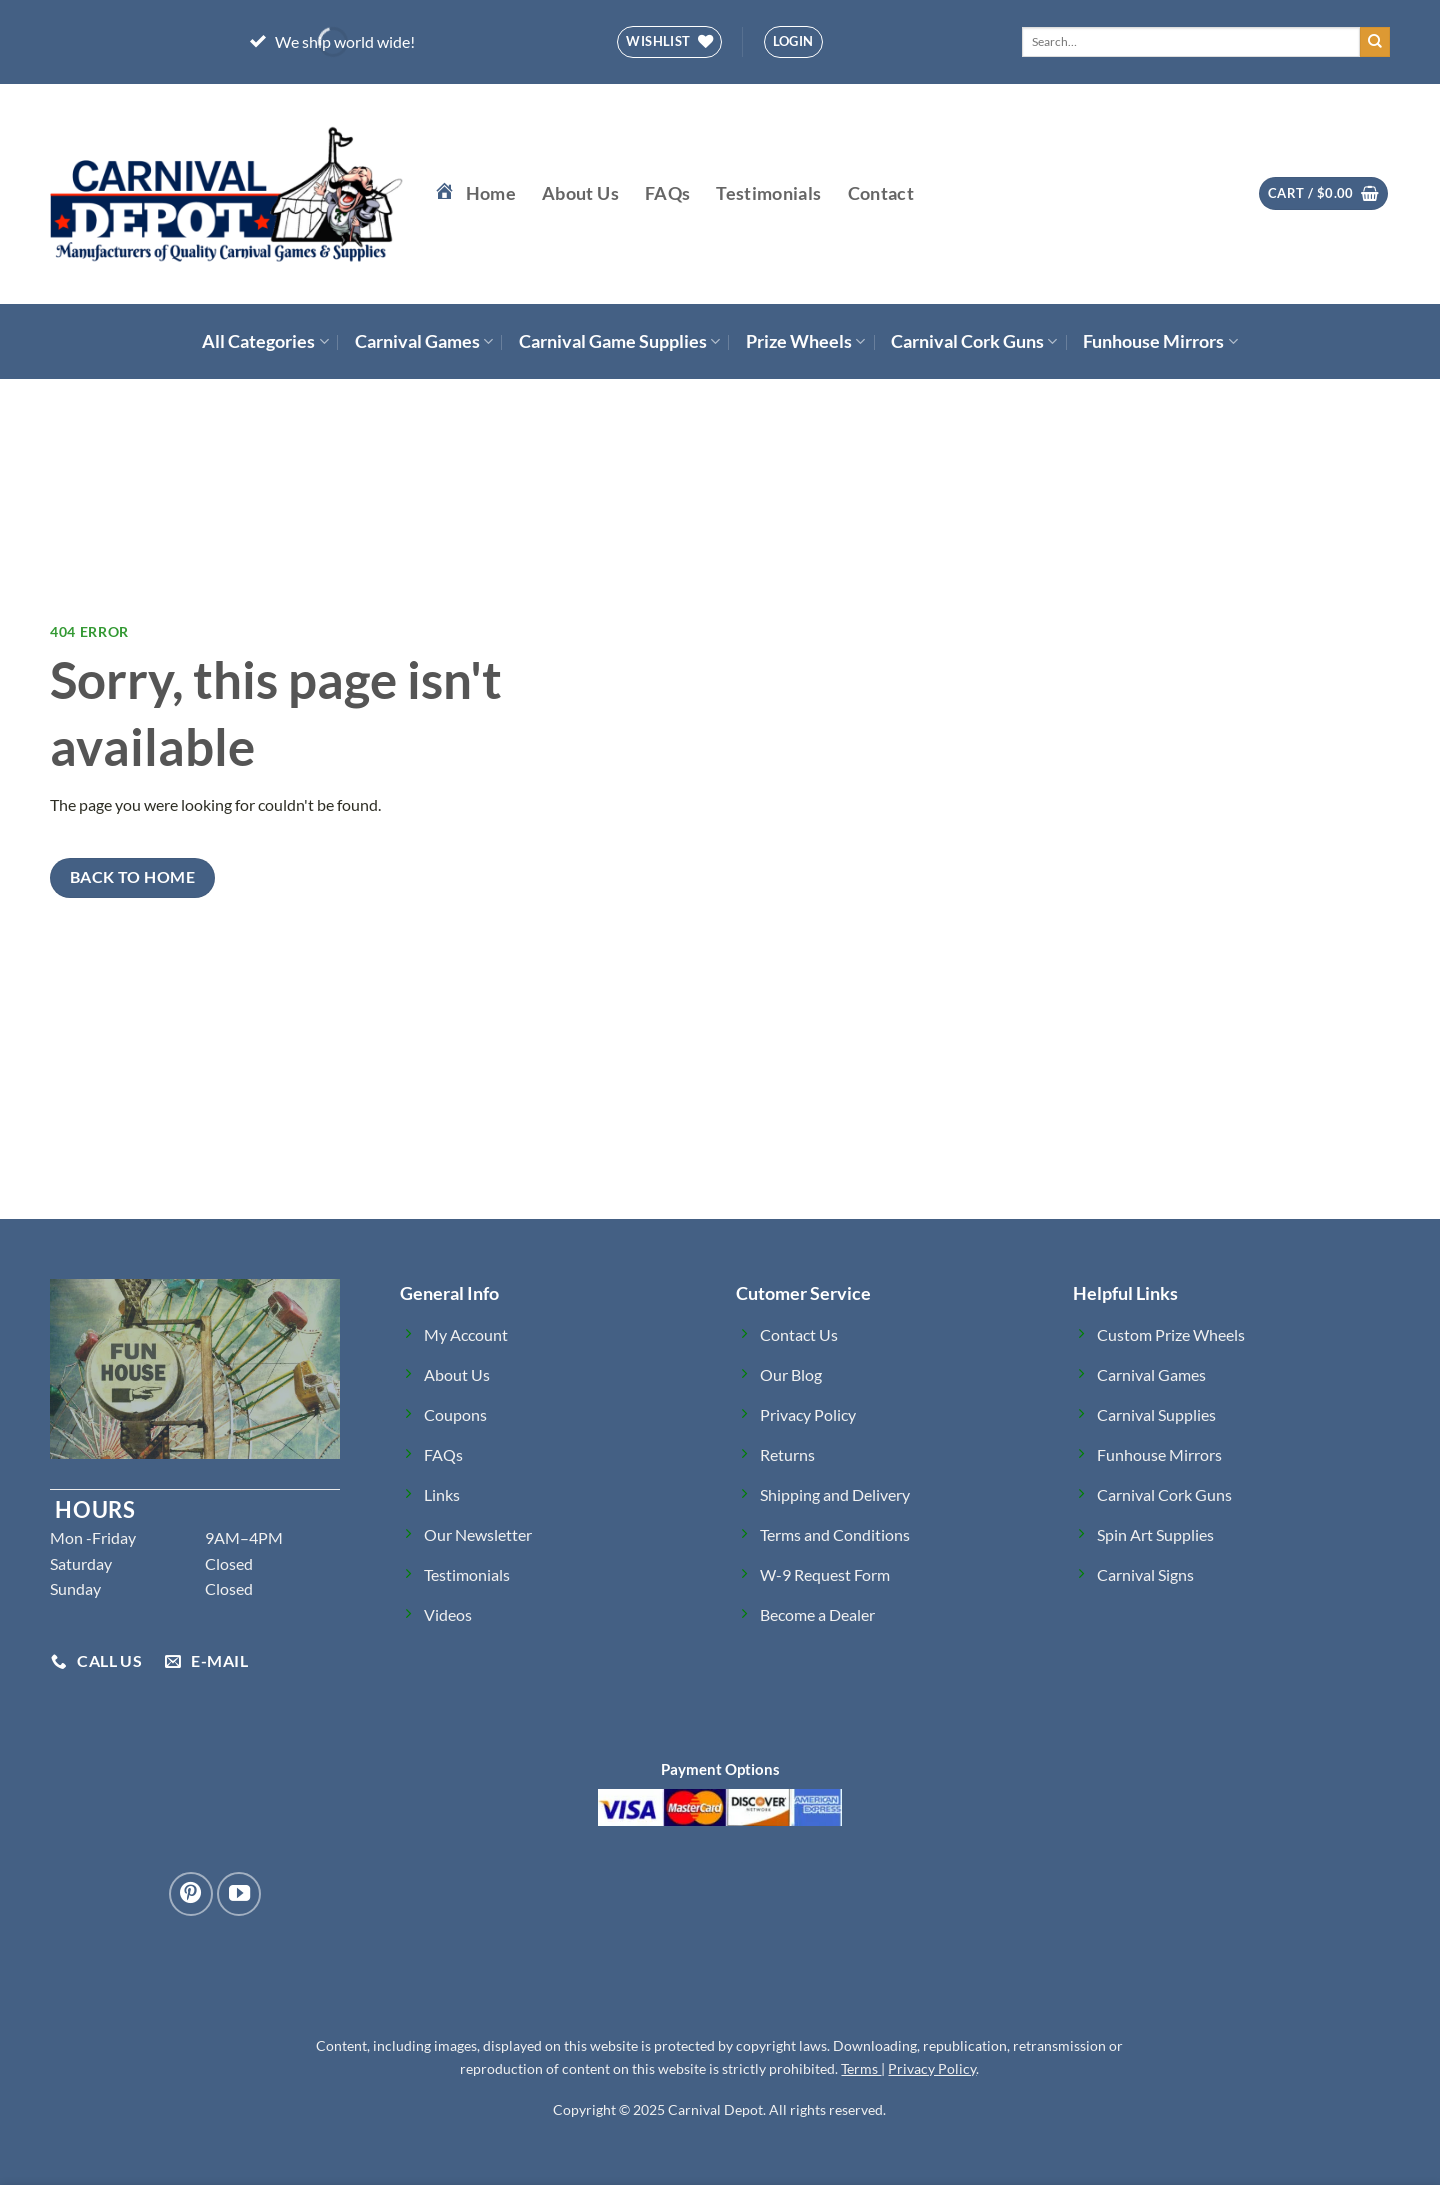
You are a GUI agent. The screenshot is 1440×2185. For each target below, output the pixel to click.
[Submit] (1375, 42)
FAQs (667, 193)
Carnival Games (424, 341)
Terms (861, 2068)
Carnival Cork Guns (974, 341)
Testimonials (768, 193)
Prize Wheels (805, 341)
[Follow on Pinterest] (191, 1894)
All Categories (265, 341)
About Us (580, 193)
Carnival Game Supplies (619, 341)
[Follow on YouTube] (239, 1894)
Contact (881, 193)
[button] (793, 42)
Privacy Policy (932, 2068)
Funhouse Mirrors (1160, 341)
